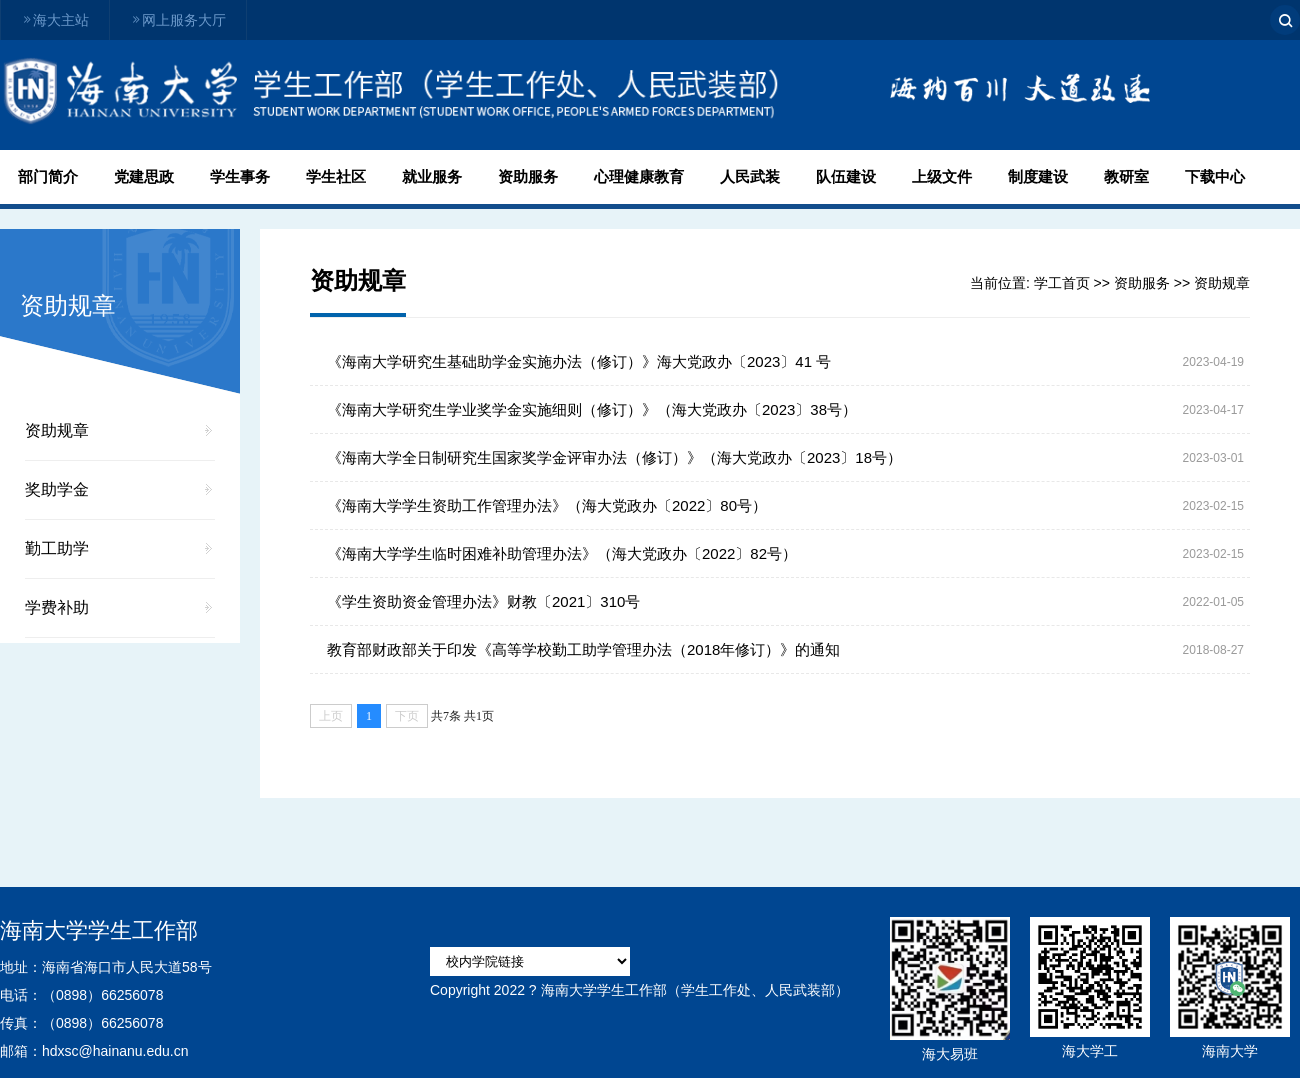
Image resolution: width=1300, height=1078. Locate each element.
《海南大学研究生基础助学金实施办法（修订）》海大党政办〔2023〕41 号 (579, 361)
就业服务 (432, 177)
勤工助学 (57, 548)
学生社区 (336, 177)
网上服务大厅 (178, 20)
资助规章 (57, 430)
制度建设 (1038, 177)
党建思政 (144, 177)
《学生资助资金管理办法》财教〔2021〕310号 (483, 601)
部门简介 (48, 177)
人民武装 (750, 177)
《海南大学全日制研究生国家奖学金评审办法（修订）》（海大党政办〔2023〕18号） (614, 457)
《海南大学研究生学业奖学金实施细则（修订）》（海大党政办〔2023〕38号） (592, 409)
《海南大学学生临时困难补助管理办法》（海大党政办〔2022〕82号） (562, 553)
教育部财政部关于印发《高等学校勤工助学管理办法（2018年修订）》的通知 (583, 649)
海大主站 (55, 20)
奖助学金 (57, 489)
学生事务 (240, 177)
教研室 (1126, 177)
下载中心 (1215, 177)
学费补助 (57, 607)
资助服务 (528, 177)
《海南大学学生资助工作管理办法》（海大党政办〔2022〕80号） (547, 505)
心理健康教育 (639, 177)
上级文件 (942, 177)
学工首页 (1062, 283)
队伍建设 (846, 177)
